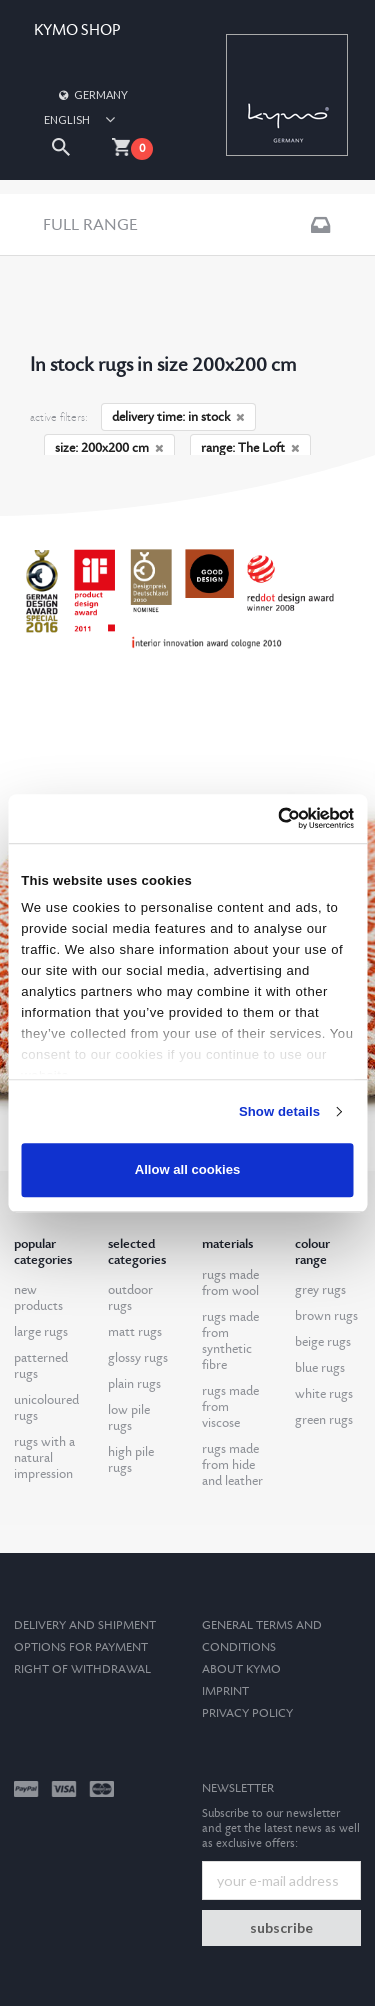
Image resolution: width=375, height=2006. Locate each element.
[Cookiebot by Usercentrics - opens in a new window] (268, 818)
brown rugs (326, 1316)
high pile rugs (131, 1460)
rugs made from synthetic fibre (230, 1341)
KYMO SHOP (77, 30)
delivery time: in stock (178, 417)
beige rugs (323, 1342)
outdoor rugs (130, 1298)
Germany (92, 94)
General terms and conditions (262, 1636)
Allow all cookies (188, 1170)
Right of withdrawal (82, 1669)
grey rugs (320, 1290)
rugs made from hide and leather (232, 1465)
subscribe (281, 1927)
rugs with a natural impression (44, 1458)
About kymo (241, 1669)
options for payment (81, 1647)
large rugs (41, 1332)
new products (38, 1298)
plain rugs (134, 1384)
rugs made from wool (230, 1283)
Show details (279, 1111)
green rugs (324, 1420)
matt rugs (135, 1332)
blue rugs (320, 1368)
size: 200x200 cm (109, 448)
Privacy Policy (247, 1713)
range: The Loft (250, 448)
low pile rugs (129, 1418)
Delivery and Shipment (85, 1625)
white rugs (324, 1394)
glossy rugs (138, 1358)
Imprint (225, 1691)
